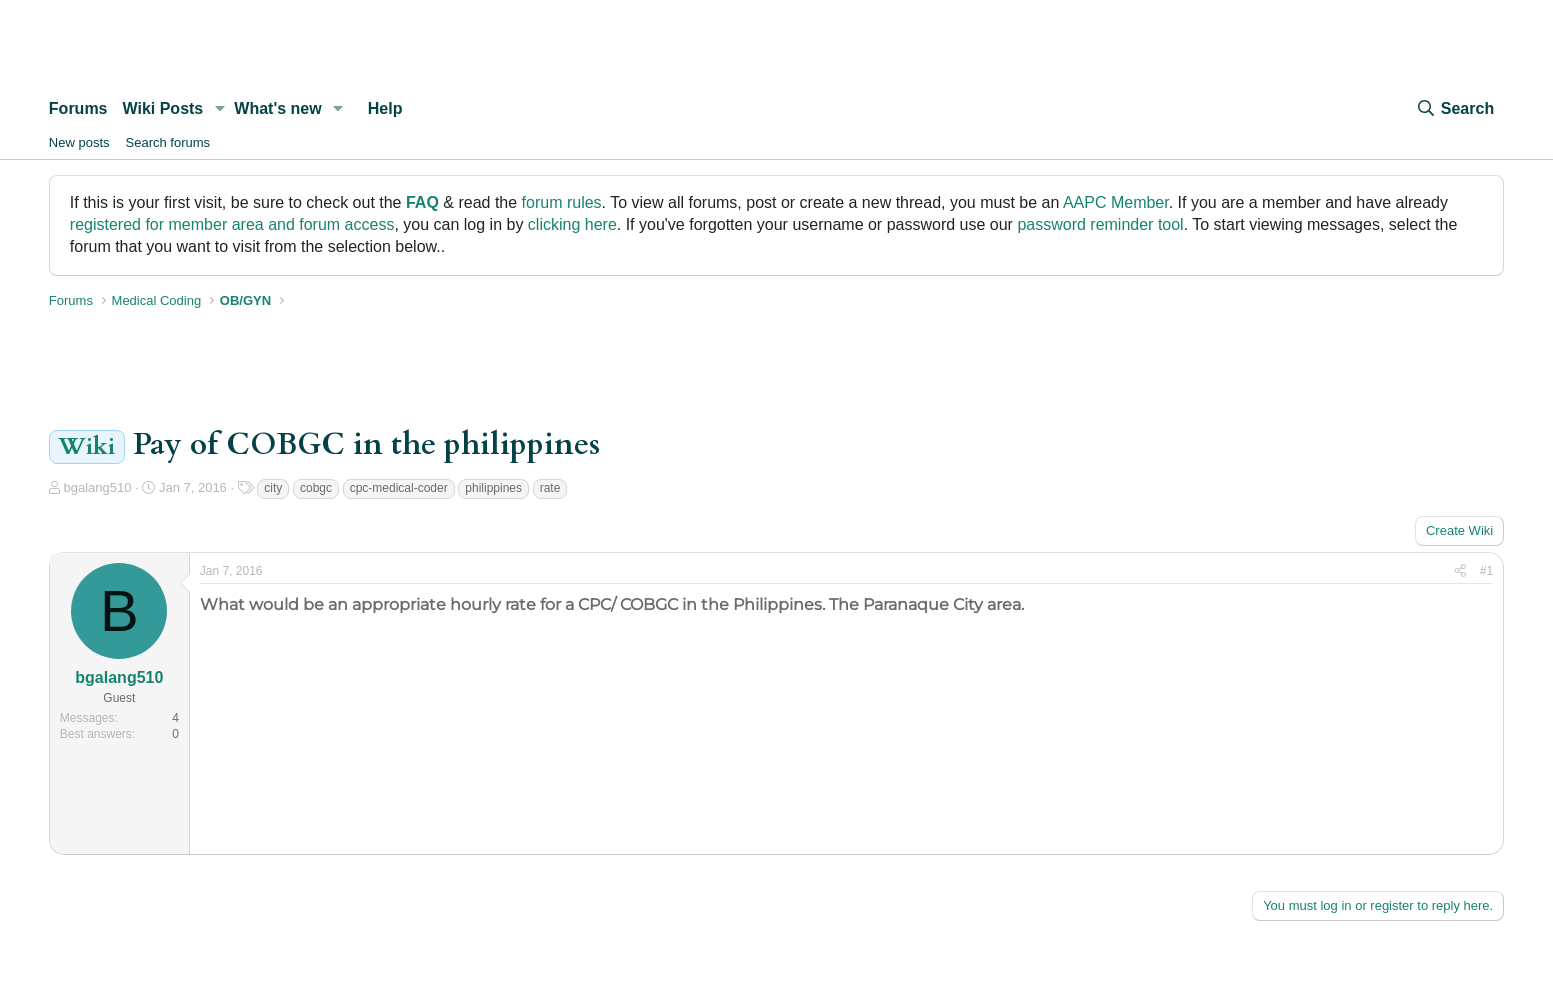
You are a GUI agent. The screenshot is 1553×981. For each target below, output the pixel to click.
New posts (79, 142)
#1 (1486, 571)
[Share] (1460, 571)
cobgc (316, 488)
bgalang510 (97, 487)
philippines (493, 488)
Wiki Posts (163, 108)
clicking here (572, 224)
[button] (219, 109)
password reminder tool (1100, 224)
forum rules (562, 202)
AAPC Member (1116, 202)
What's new (277, 108)
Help (385, 108)
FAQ (422, 202)
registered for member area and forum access (232, 224)
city (273, 488)
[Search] (1455, 109)
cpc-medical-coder (399, 488)
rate (550, 488)
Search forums (168, 142)
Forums (78, 108)
